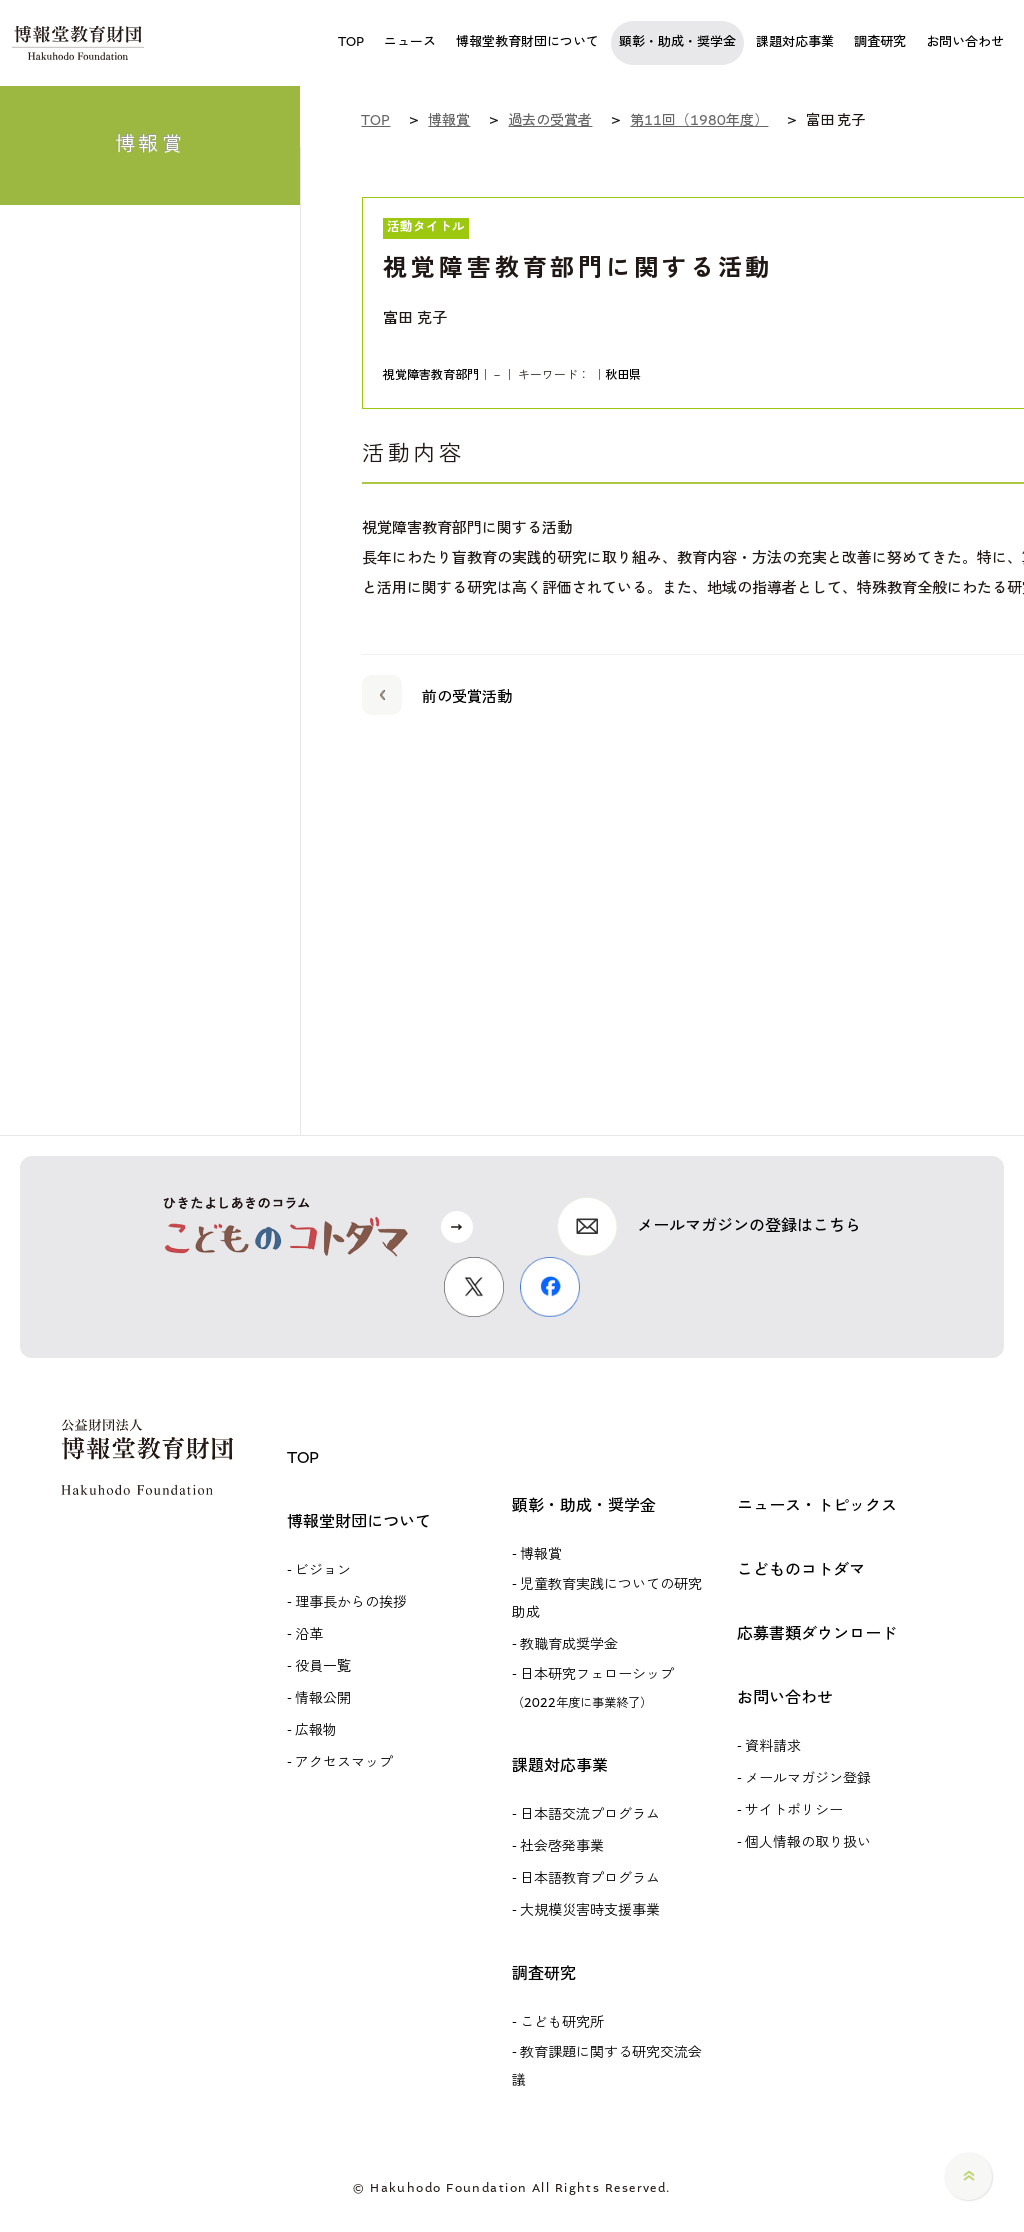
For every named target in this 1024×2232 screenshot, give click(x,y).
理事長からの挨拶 (351, 1603)
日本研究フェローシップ (593, 1688)
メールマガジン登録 (808, 1779)
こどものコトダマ (801, 1570)
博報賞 (541, 1555)
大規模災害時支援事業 (590, 1911)
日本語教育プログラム (590, 1879)
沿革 (309, 1635)
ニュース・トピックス (817, 1506)
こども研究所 (562, 2023)
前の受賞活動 (437, 694)
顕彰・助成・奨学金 (584, 1506)
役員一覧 (323, 1667)
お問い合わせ (785, 1698)
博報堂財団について (359, 1522)
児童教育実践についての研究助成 (607, 1599)
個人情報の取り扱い (808, 1843)
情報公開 (323, 1699)
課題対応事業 (560, 1766)
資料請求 (773, 1747)
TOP (303, 1458)
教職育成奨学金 (569, 1645)
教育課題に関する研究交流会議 (607, 2067)
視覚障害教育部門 (431, 375)
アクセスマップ (344, 1763)
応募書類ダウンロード (817, 1634)
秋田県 (623, 375)
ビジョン (323, 1571)
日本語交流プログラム (590, 1815)
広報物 (316, 1731)
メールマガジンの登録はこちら (749, 1226)
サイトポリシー (794, 1811)
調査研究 (544, 1974)
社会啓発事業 (562, 1847)
